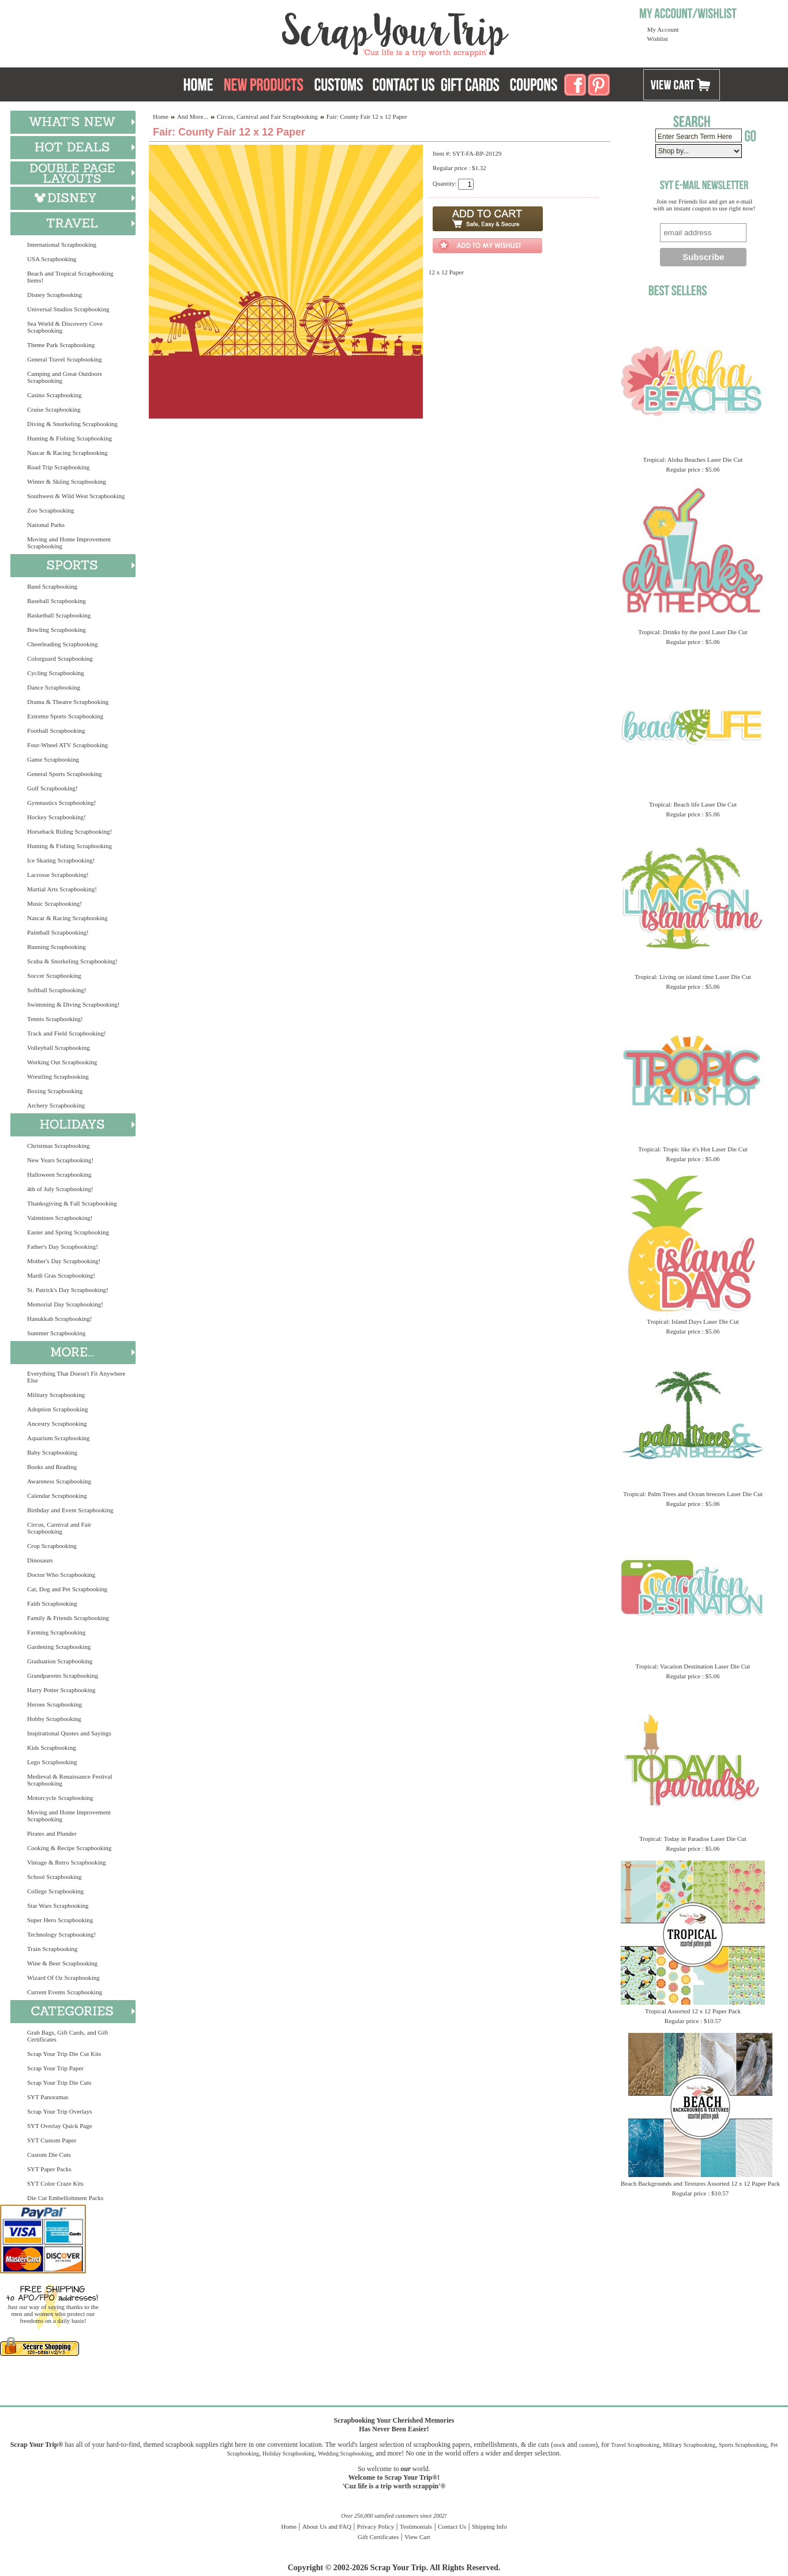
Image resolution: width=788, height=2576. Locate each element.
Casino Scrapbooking (54, 394)
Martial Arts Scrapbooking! (62, 889)
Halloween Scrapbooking (59, 1174)
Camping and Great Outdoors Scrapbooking (64, 377)
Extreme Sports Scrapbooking (65, 716)
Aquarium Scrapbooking (58, 1437)
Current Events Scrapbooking (64, 1992)
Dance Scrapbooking (53, 687)
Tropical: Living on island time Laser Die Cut (693, 976)
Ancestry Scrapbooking (57, 1423)
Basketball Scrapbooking (59, 615)
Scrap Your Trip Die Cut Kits (64, 2053)
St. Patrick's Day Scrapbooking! (67, 1289)
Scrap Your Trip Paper (55, 2068)
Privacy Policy (375, 2526)
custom (587, 2445)
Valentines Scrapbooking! (59, 1217)
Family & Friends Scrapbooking (68, 1617)
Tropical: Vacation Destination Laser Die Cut (693, 1666)
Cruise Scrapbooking (54, 409)
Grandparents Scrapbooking (62, 1675)
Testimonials (416, 2526)
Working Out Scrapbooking (62, 1062)
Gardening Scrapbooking (59, 1646)
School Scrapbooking (54, 1876)
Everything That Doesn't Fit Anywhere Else (76, 1377)
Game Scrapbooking (53, 759)
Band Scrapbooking (52, 586)
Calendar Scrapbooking (57, 1495)
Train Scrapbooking (52, 1948)
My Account (663, 29)
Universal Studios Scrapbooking (68, 309)
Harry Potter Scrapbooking (61, 1689)
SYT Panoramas (48, 2096)
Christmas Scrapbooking (58, 1145)
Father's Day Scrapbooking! (62, 1246)
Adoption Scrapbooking (57, 1409)
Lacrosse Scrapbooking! (58, 874)
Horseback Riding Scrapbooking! (69, 831)
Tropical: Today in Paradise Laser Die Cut (692, 1838)
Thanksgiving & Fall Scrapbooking (72, 1203)
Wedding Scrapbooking (345, 2453)
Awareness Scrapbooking (59, 1481)
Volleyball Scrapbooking (58, 1047)
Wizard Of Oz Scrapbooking (63, 1977)
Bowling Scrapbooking (56, 629)
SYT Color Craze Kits (55, 2183)
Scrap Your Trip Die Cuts (59, 2082)
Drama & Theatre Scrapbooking (67, 701)
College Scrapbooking (55, 1891)
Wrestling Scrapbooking (58, 1076)
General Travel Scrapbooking (64, 359)
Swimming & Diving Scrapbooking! (73, 1004)
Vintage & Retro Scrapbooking (66, 1862)
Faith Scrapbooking (52, 1603)
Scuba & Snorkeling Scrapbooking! (72, 961)
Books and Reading (52, 1466)
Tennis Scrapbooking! (55, 1018)
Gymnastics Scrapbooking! (61, 802)
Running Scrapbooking (56, 946)
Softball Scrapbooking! (56, 989)
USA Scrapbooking (51, 258)
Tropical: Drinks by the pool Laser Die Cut (692, 631)
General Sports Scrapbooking (64, 773)
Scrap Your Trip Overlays (59, 2111)
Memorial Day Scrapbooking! (65, 1304)
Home (160, 116)
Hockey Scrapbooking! (56, 817)
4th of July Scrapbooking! (60, 1188)
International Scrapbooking (61, 244)
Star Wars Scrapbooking (57, 1905)
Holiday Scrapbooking (288, 2453)
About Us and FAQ (326, 2526)
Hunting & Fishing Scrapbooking (69, 438)
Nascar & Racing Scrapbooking (67, 452)
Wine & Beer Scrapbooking (62, 1963)
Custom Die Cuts (49, 2154)
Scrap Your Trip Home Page (317, 31)
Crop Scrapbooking (52, 1545)
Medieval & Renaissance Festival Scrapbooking (69, 1780)
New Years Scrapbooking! (60, 1160)
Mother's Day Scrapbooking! (63, 1260)
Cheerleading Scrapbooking (62, 644)
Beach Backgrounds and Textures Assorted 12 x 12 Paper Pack (700, 2183)
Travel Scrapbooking (635, 2445)
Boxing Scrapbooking (54, 1090)
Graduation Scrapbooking (59, 1661)
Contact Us (452, 2526)
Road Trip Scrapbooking (58, 467)
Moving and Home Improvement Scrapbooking (69, 542)
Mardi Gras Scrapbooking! (61, 1275)
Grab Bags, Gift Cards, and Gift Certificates (67, 2036)
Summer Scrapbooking (56, 1333)
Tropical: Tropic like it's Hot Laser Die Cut (693, 1149)
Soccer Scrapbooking (54, 975)
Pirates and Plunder (52, 1833)
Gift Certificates (378, 2536)
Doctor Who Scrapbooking (61, 1574)
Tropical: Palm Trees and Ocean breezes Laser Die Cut (693, 1493)
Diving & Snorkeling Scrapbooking (72, 423)
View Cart (417, 2536)
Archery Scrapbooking (56, 1105)
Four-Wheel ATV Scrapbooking (67, 744)
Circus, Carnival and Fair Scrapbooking (59, 1528)
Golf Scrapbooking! (52, 788)
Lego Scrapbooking (52, 1761)
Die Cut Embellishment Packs (65, 2197)
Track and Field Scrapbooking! (66, 1033)
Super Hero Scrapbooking (60, 1919)
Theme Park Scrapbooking (61, 344)
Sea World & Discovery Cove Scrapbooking (65, 327)
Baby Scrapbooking (52, 1452)
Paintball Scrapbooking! (58, 932)
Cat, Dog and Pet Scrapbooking (67, 1588)
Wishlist (657, 38)
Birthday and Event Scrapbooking (70, 1510)
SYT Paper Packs (49, 2169)
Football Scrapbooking (56, 730)
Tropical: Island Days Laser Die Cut (692, 1321)
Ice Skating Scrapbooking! (61, 860)
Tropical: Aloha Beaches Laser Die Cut (693, 459)
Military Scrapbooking (56, 1394)
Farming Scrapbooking (56, 1632)
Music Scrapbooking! (54, 903)
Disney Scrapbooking (54, 294)
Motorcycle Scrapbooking (60, 1797)
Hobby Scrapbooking (54, 1718)
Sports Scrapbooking (743, 2445)
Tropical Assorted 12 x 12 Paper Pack (693, 2011)
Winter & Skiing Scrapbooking (66, 481)
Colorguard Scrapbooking (60, 658)
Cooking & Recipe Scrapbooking (69, 1847)
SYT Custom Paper (51, 2140)
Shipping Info (489, 2526)
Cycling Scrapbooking (55, 672)
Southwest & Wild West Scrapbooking (76, 495)
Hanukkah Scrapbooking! (59, 1318)
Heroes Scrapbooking (54, 1704)
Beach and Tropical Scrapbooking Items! (70, 277)
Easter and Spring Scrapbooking (68, 1232)
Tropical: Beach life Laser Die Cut (693, 804)
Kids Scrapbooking (51, 1747)
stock (559, 2445)
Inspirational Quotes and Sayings (69, 1733)
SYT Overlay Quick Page (59, 2125)
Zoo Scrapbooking (50, 510)
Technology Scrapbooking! (61, 1934)
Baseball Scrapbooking (56, 600)
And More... (192, 116)
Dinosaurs (40, 1560)
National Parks (46, 524)
